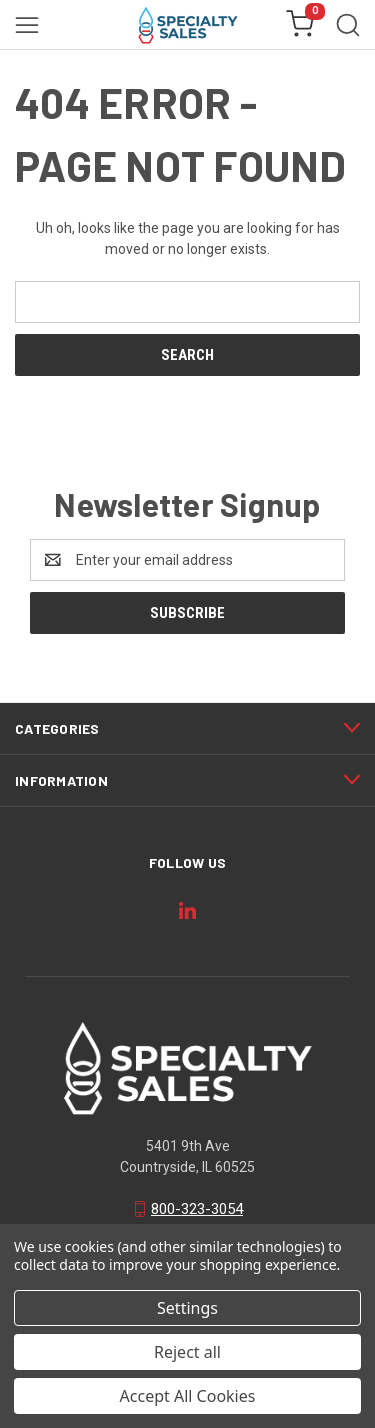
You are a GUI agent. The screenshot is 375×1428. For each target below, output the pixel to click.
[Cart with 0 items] (300, 25)
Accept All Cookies (188, 1396)
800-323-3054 (197, 1209)
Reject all (187, 1352)
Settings (187, 1308)
